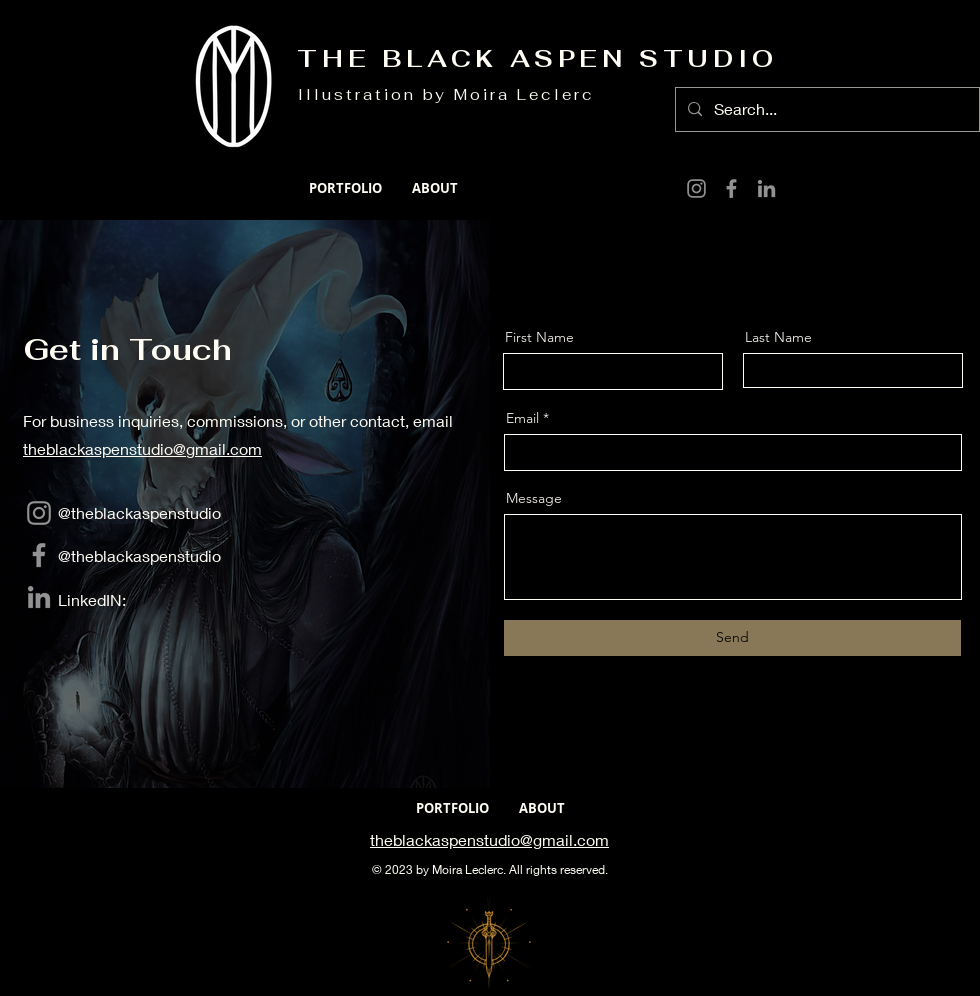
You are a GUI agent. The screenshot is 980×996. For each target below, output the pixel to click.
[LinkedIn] (766, 188)
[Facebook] (731, 188)
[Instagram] (696, 188)
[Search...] (825, 109)
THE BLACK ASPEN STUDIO (537, 58)
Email (522, 418)
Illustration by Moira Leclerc (446, 94)
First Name (539, 337)
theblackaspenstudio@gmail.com (142, 448)
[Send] (732, 638)
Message (534, 498)
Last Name (778, 337)
